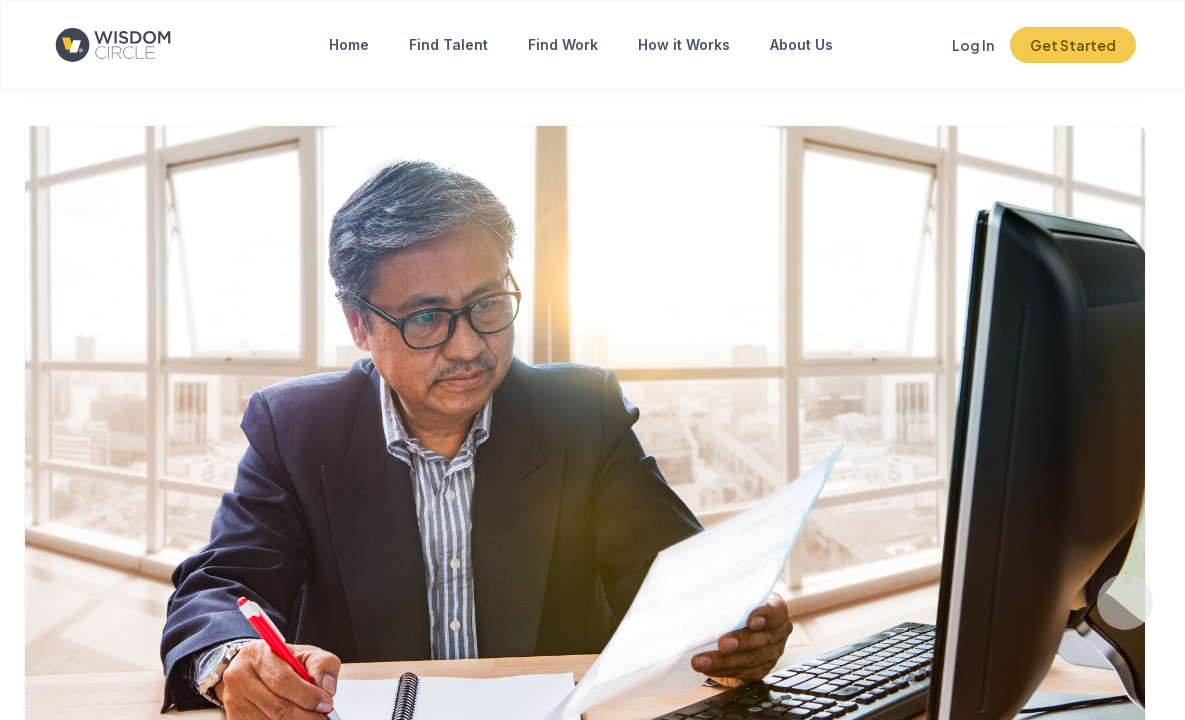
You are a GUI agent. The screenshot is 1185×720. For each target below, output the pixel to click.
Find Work (563, 44)
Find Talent (448, 44)
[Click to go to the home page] (129, 45)
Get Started (1073, 45)
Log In (973, 45)
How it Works (684, 44)
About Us (801, 44)
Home (349, 44)
